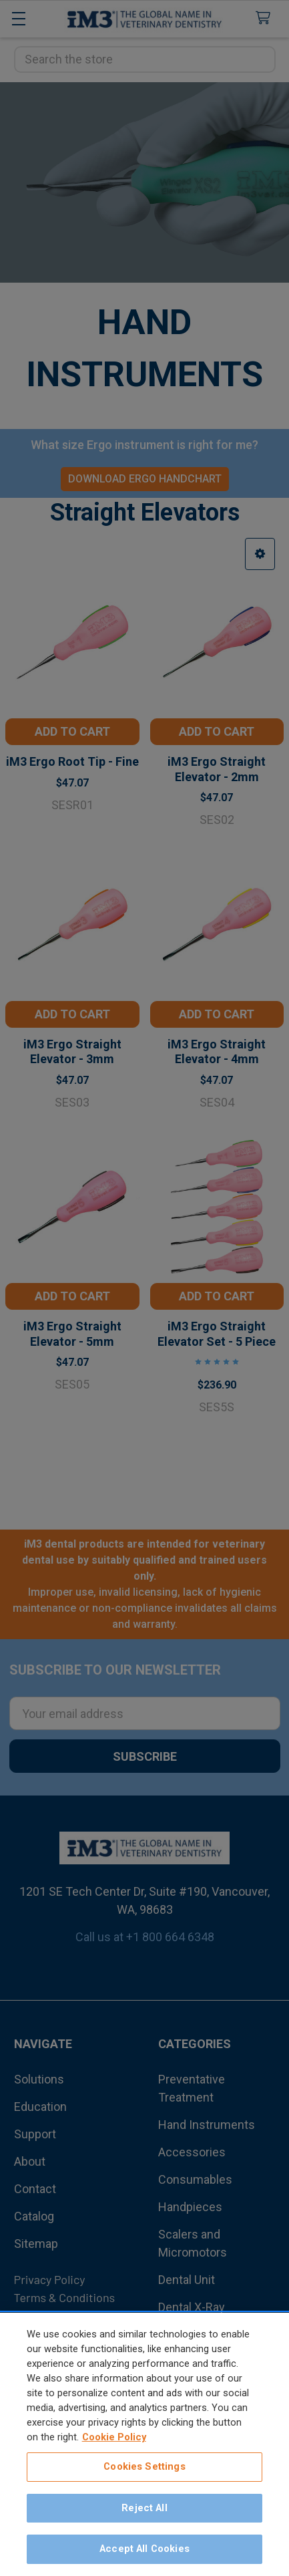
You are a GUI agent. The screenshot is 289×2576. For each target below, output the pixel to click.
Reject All (144, 2510)
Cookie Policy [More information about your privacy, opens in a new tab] (114, 2439)
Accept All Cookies (144, 2551)
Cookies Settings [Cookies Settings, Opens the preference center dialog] (144, 2468)
